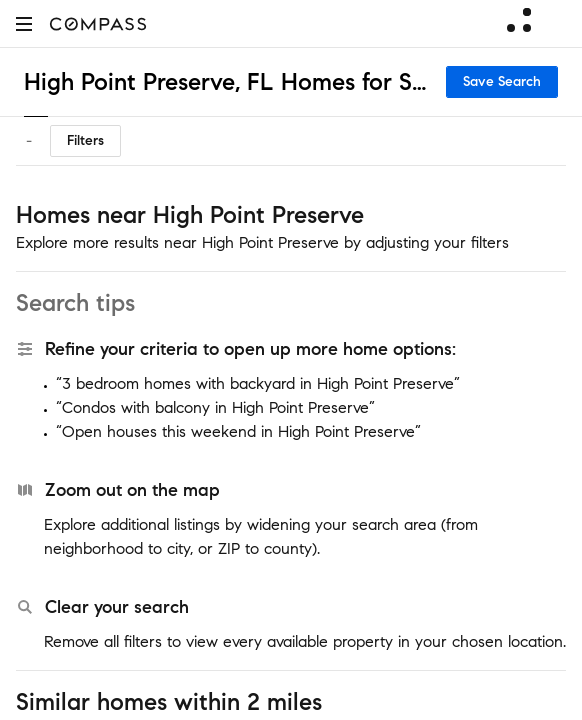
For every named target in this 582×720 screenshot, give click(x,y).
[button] (24, 23)
